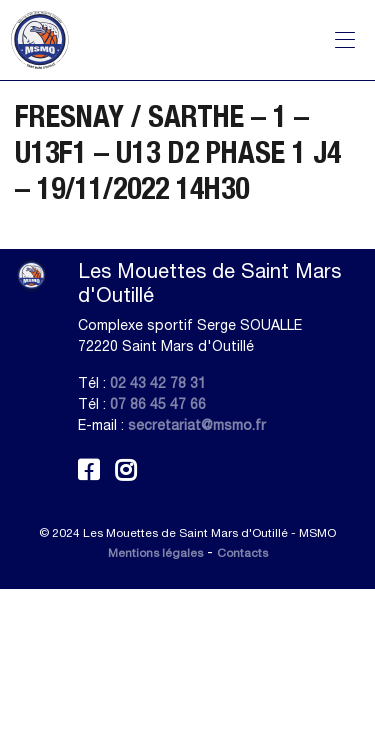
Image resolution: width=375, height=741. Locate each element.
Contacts (242, 553)
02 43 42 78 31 (158, 383)
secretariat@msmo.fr (197, 425)
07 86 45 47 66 (158, 404)
